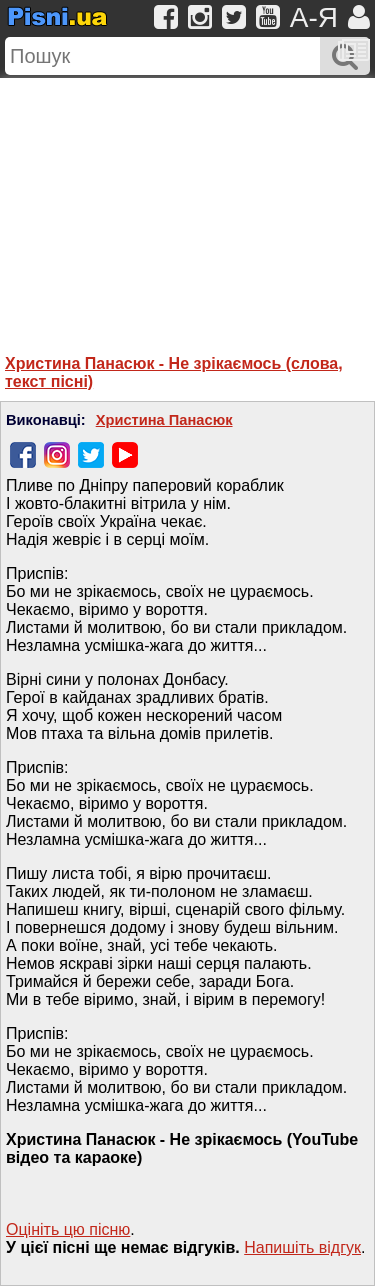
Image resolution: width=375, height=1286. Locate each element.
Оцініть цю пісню (68, 1229)
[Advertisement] (187, 203)
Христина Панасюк (164, 420)
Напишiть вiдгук (302, 1247)
